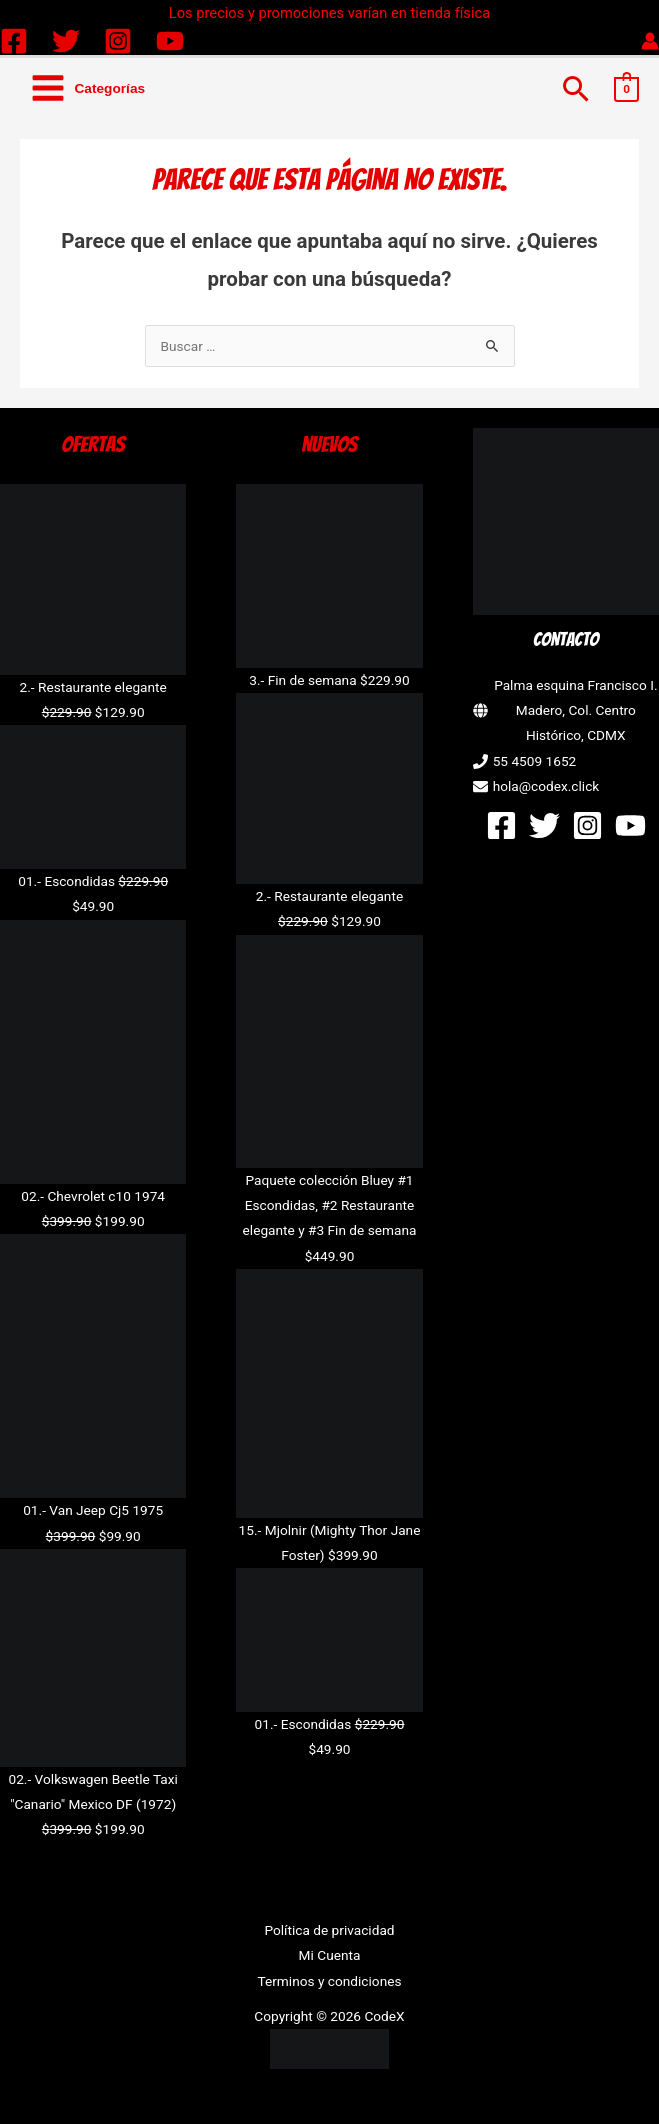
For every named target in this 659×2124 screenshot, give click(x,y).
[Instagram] (118, 41)
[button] (576, 88)
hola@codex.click (546, 786)
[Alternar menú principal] (87, 88)
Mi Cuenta (330, 1955)
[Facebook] (14, 41)
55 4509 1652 (535, 761)
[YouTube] (170, 41)
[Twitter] (66, 41)
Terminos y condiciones (329, 1981)
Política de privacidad (329, 1930)
